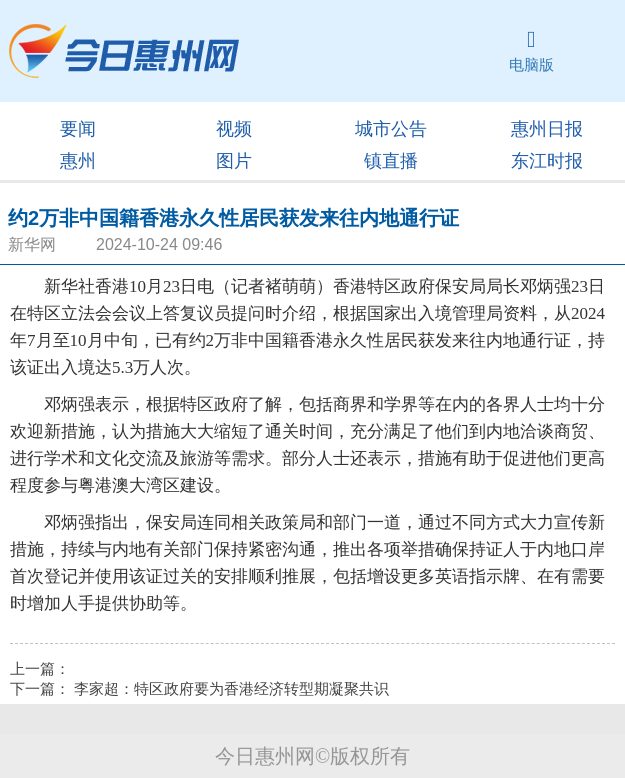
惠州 (78, 161)
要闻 (78, 129)
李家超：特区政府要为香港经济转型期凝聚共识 (231, 689)
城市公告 (391, 129)
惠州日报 (547, 129)
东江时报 (547, 161)
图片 (234, 161)
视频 (234, 129)
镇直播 (391, 161)
